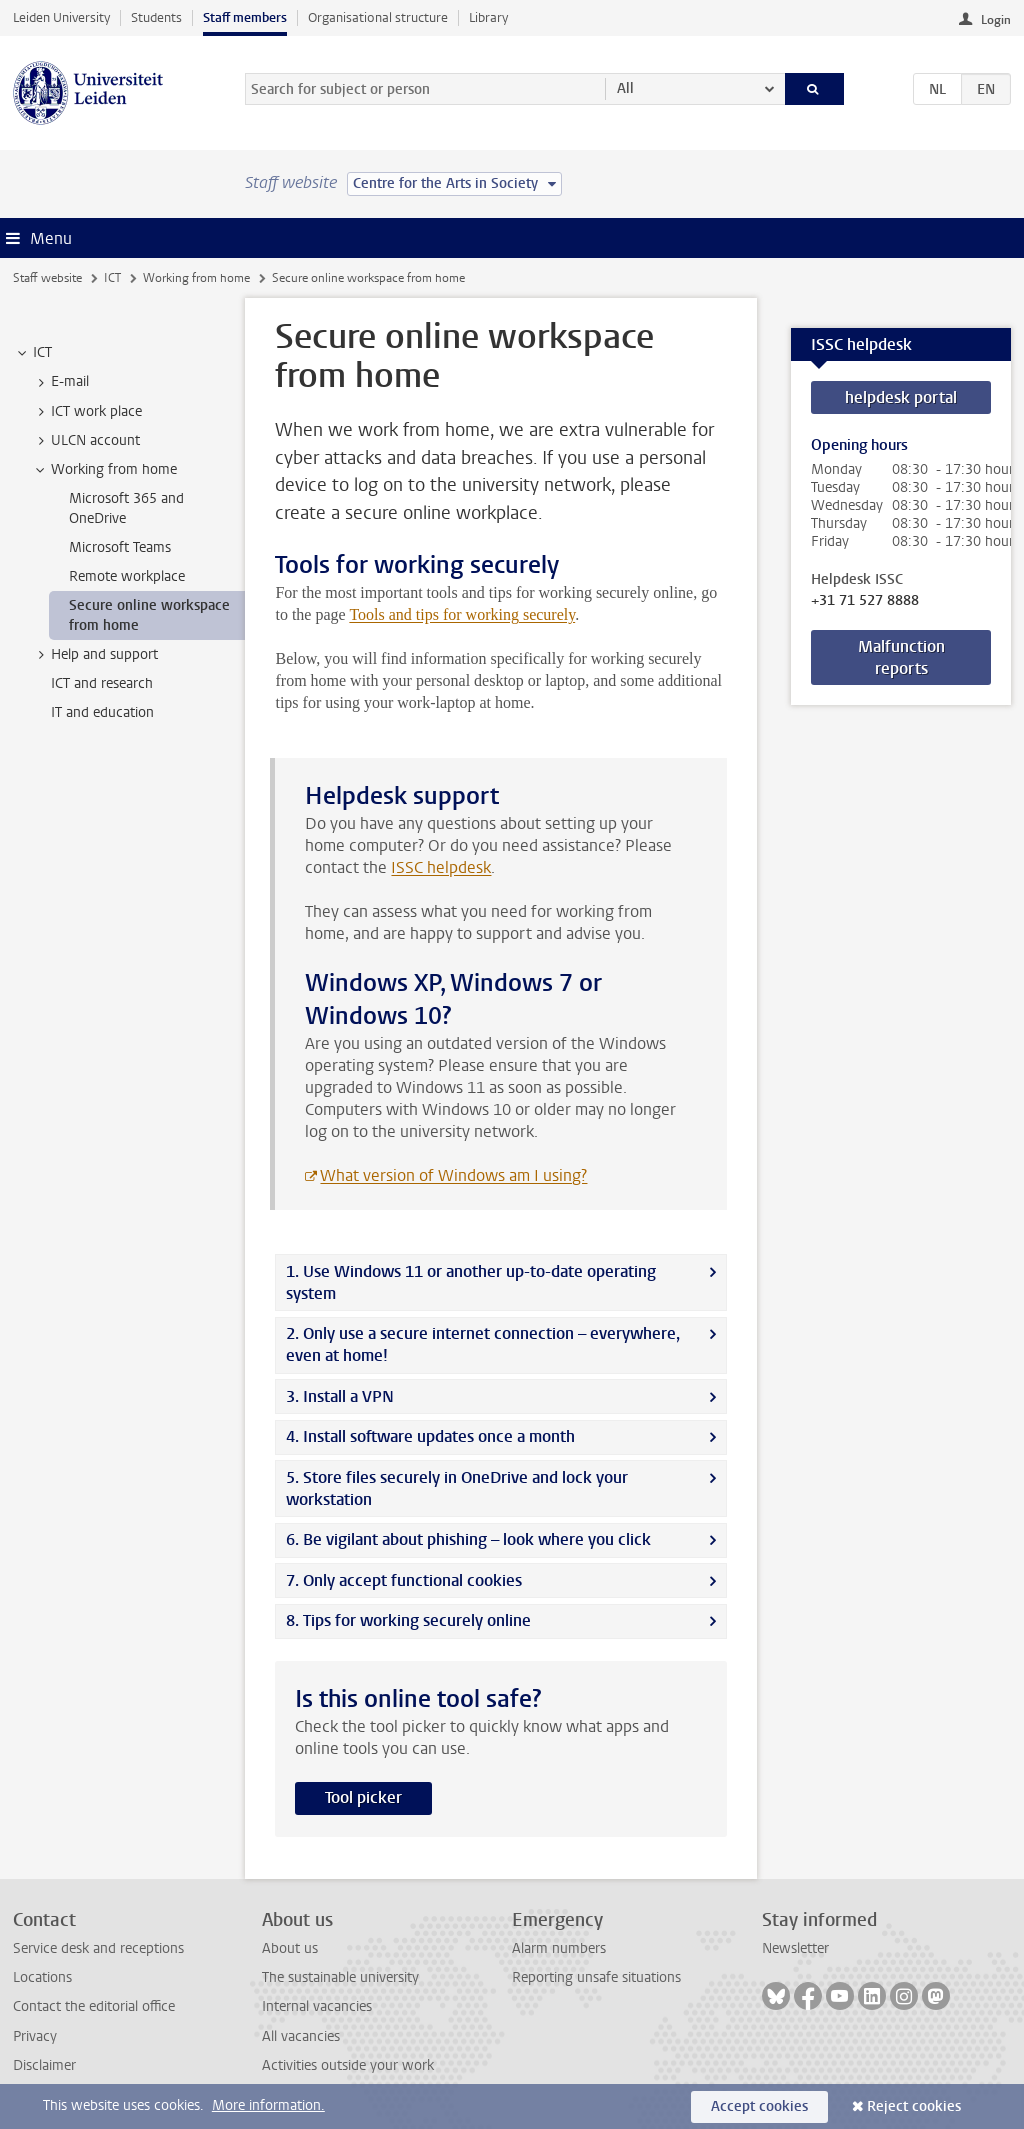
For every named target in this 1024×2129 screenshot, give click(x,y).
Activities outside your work (348, 2065)
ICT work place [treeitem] (87, 412)
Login (996, 20)
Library (488, 17)
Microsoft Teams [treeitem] (120, 547)
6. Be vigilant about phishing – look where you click (468, 1539)
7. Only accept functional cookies (404, 1580)
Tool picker (363, 1797)
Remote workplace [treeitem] (127, 576)
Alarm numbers (559, 1948)
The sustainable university (340, 1977)
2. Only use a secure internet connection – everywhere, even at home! (483, 1344)
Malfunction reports (901, 657)
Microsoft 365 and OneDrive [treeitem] (126, 508)
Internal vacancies (317, 2006)
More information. (268, 2105)
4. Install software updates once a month (430, 1436)
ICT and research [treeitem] (102, 683)
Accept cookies (759, 2106)
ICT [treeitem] (33, 353)
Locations (42, 1977)
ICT (112, 278)
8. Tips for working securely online (408, 1620)
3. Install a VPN (340, 1396)
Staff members (245, 17)
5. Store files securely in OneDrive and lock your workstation (457, 1488)
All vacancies (301, 2036)
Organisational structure (378, 17)
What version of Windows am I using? (453, 1175)
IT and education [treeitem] (102, 712)
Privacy (35, 2036)
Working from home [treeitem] (104, 470)
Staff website (47, 278)
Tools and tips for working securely (462, 614)
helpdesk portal (901, 397)
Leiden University (61, 17)
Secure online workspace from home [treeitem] (149, 615)
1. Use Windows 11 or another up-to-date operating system (471, 1282)
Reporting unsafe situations (596, 1977)
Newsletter (795, 1948)
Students (156, 17)
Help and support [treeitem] (95, 655)
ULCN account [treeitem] (86, 441)
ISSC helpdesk (441, 867)
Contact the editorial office (94, 2006)
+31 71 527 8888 (865, 601)
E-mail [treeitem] (60, 382)
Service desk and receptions (98, 1948)
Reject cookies (914, 2106)
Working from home (196, 278)
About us (290, 1948)
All (625, 88)
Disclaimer (44, 2065)
